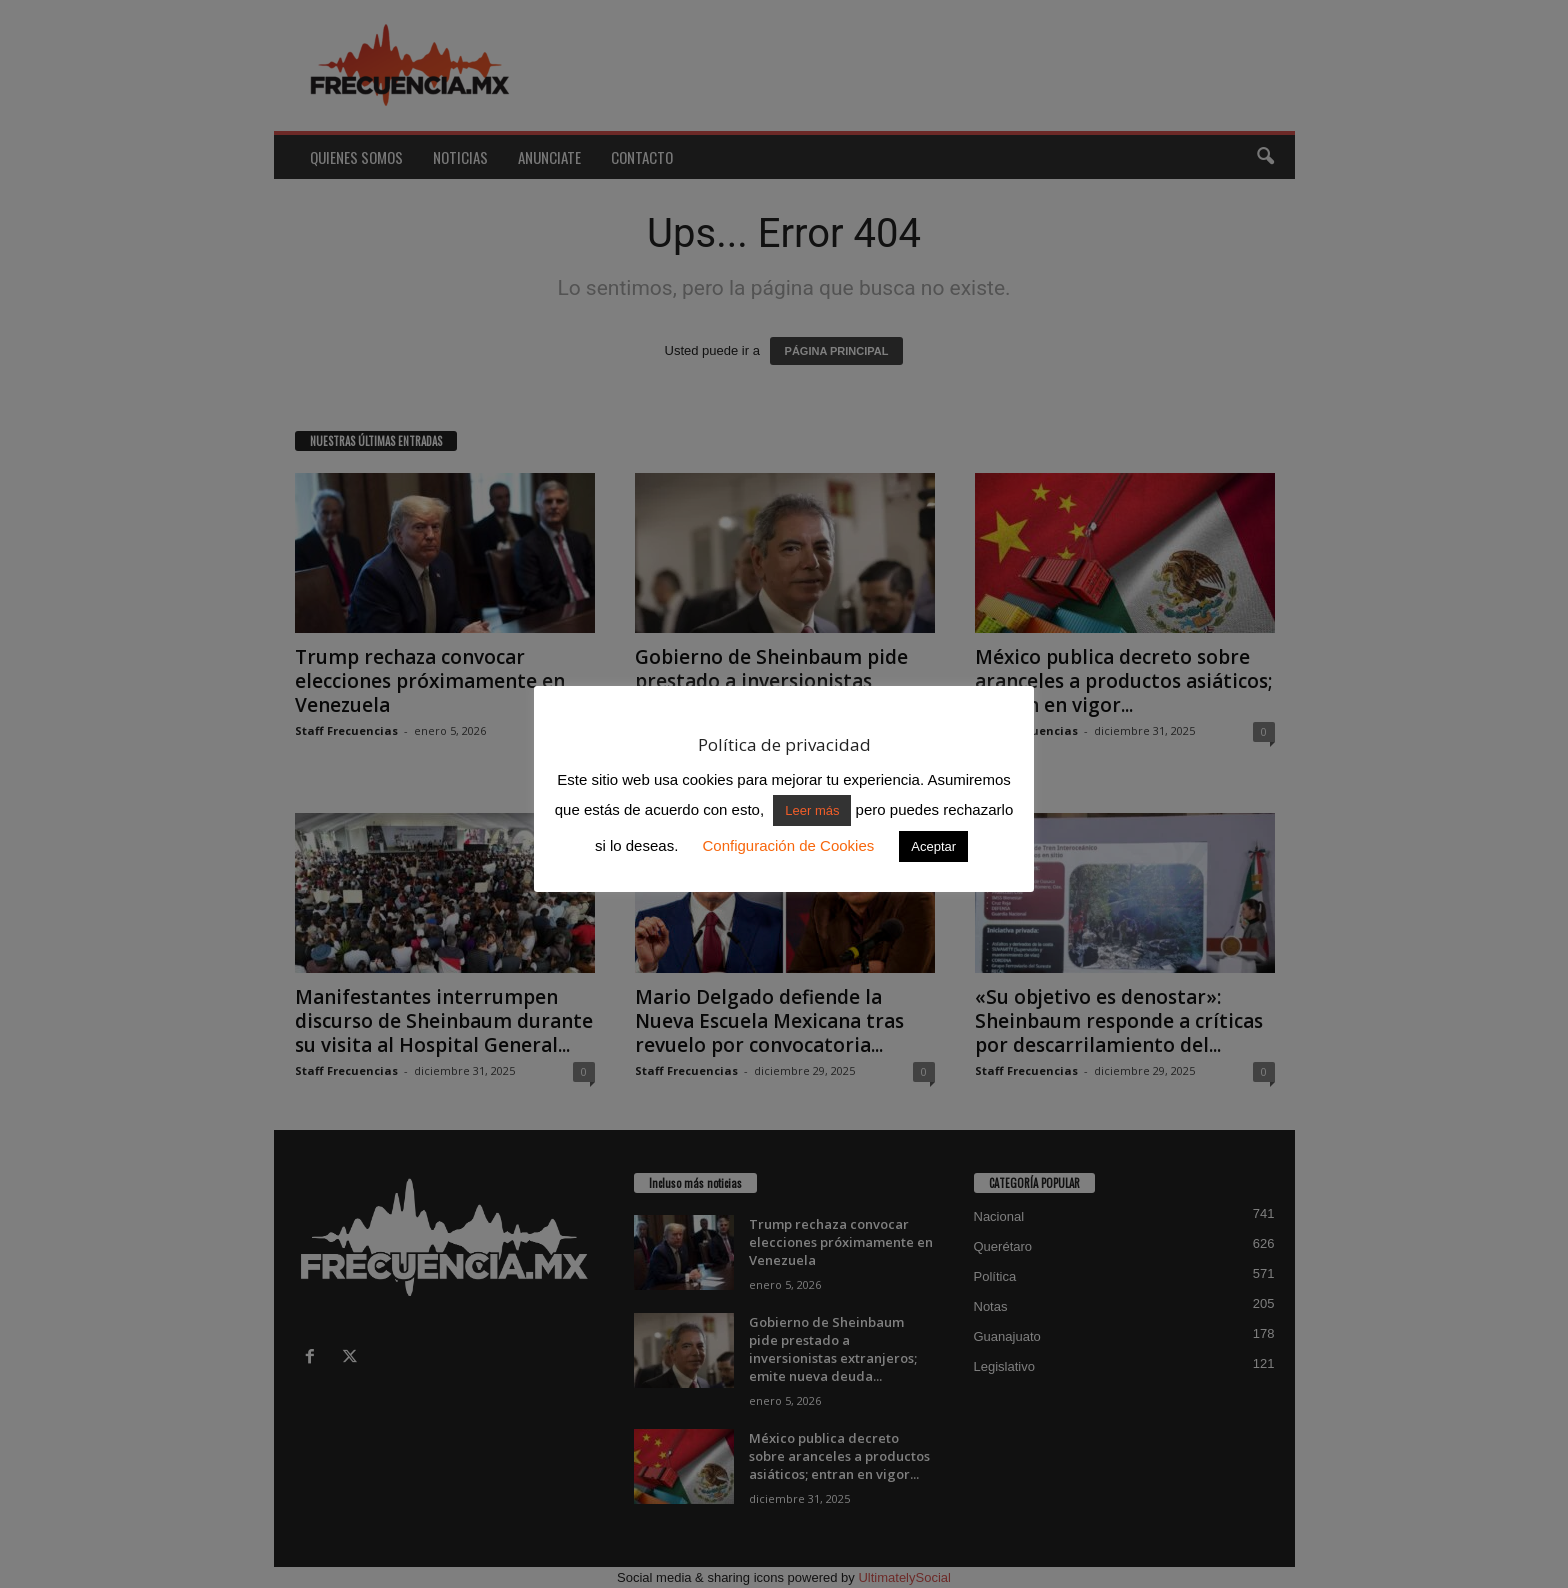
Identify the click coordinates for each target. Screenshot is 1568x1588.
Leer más (812, 810)
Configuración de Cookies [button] (788, 845)
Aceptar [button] (933, 846)
